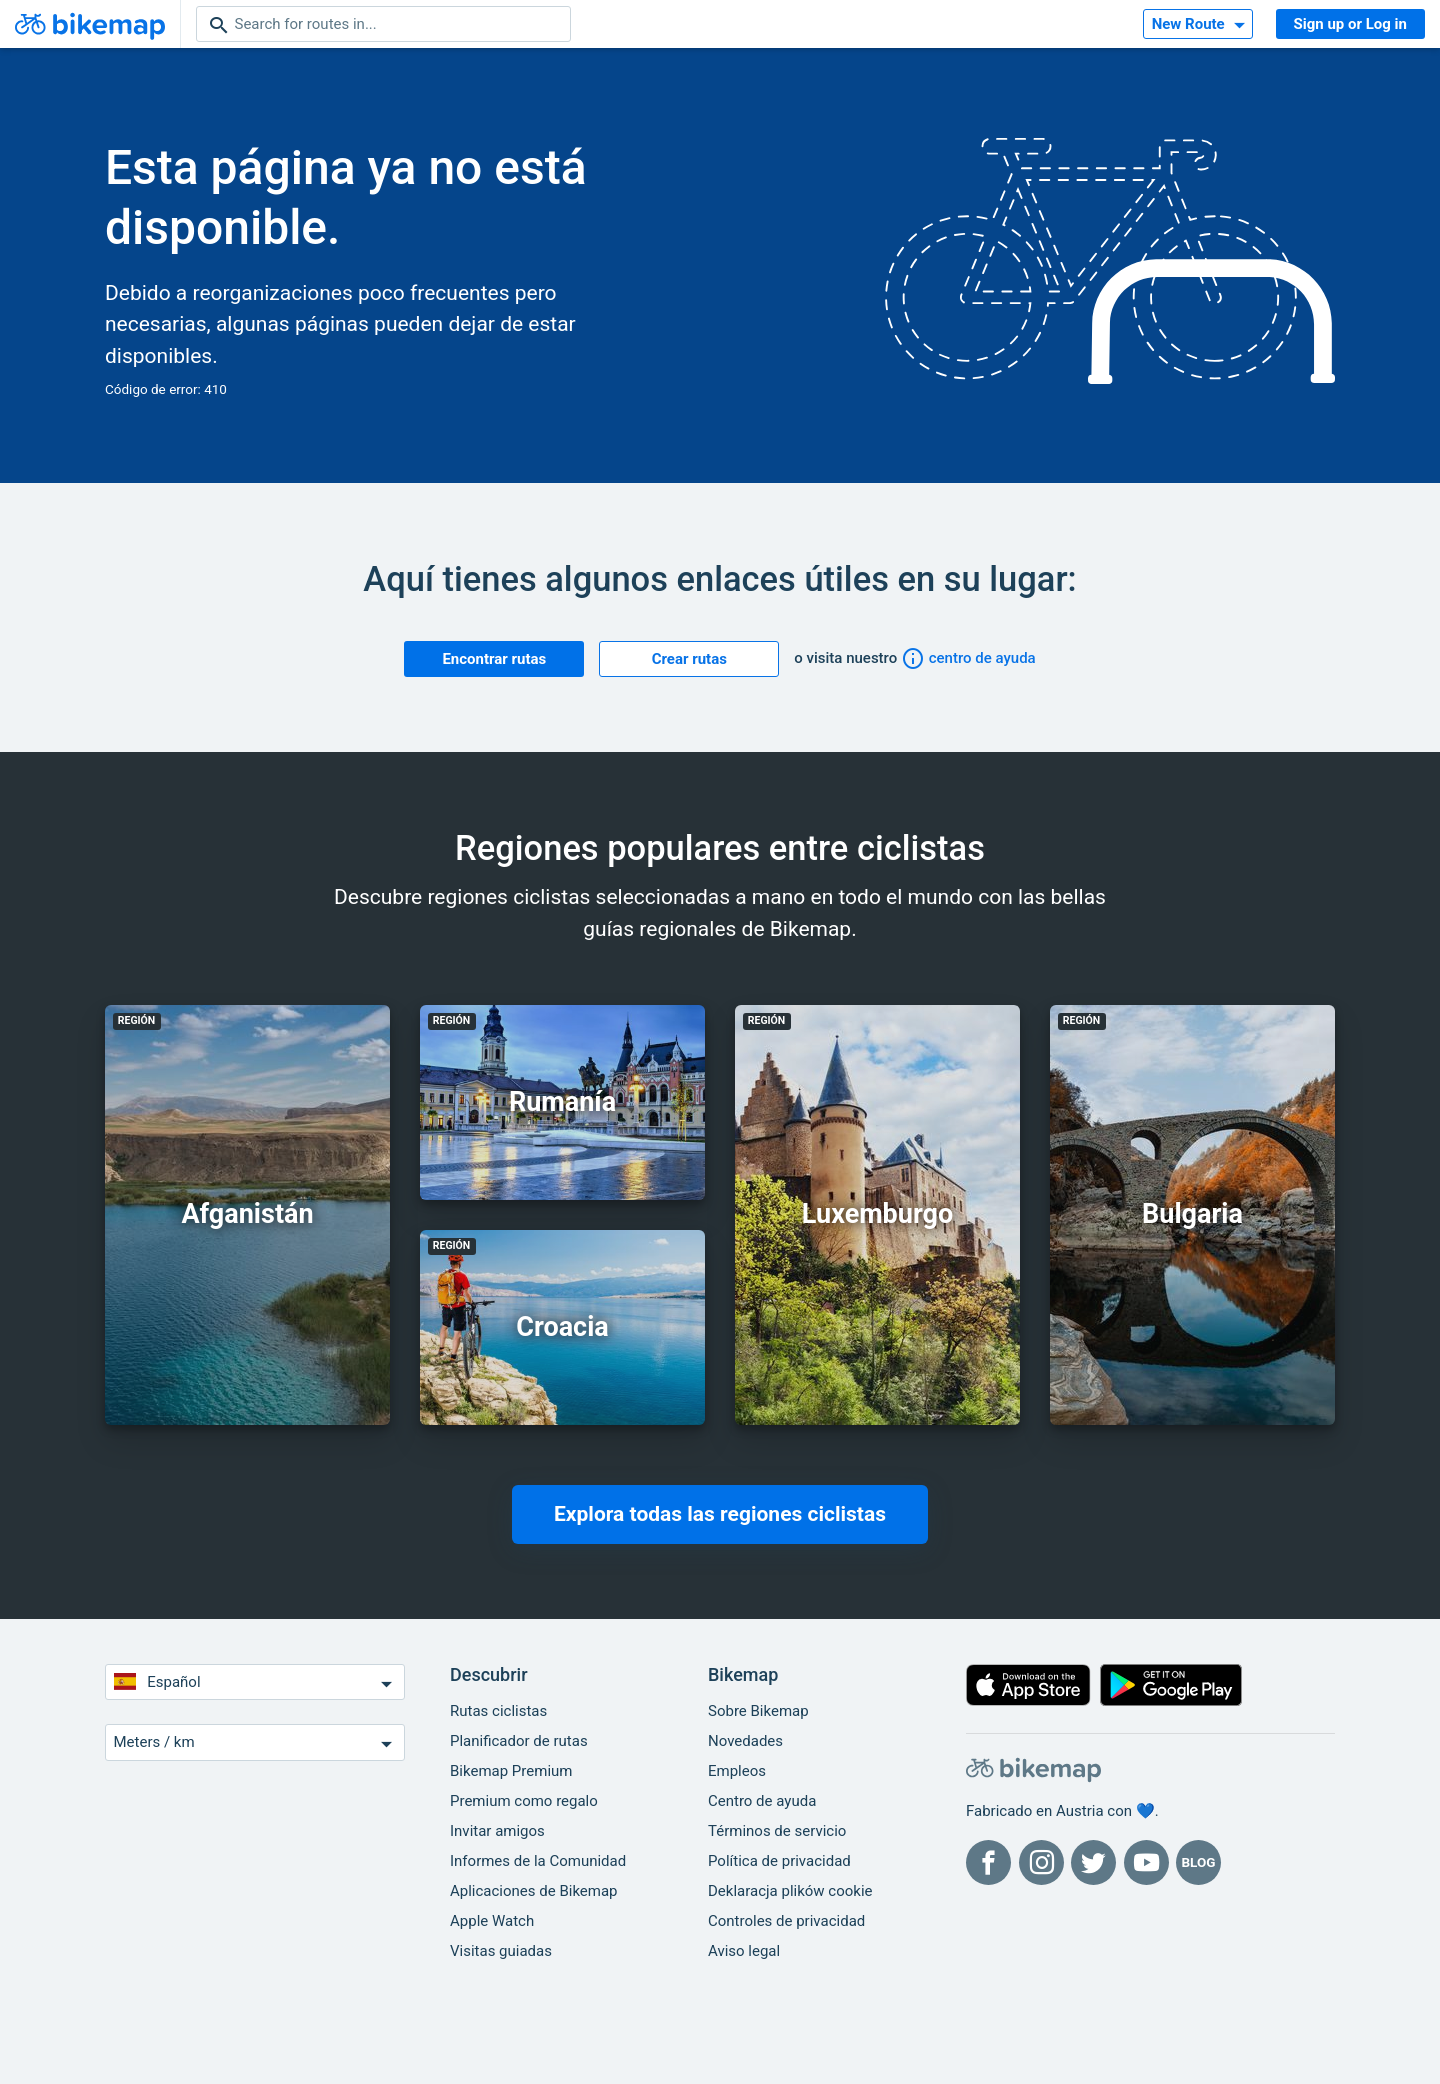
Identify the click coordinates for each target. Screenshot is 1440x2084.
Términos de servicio (777, 1831)
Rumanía (562, 1102)
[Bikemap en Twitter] (1093, 1862)
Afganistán (247, 1214)
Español (255, 1683)
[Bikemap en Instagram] (1041, 1862)
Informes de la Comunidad (538, 1861)
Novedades (745, 1741)
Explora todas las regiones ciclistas (720, 1514)
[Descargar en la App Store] (1028, 1689)
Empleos (737, 1771)
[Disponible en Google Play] (1171, 1689)
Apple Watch (492, 1921)
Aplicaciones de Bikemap (534, 1891)
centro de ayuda (968, 658)
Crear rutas (689, 659)
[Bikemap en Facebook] (988, 1862)
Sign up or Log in (1350, 24)
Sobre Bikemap (758, 1711)
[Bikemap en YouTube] (1146, 1862)
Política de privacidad (779, 1861)
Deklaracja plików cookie (790, 1891)
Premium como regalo (524, 1801)
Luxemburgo (877, 1214)
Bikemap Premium (511, 1771)
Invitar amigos (497, 1831)
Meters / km (255, 1743)
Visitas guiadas (501, 1951)
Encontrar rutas (494, 659)
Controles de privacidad (786, 1921)
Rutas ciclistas (498, 1711)
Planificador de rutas (519, 1741)
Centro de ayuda (762, 1801)
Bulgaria (1192, 1214)
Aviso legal (744, 1951)
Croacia (562, 1327)
